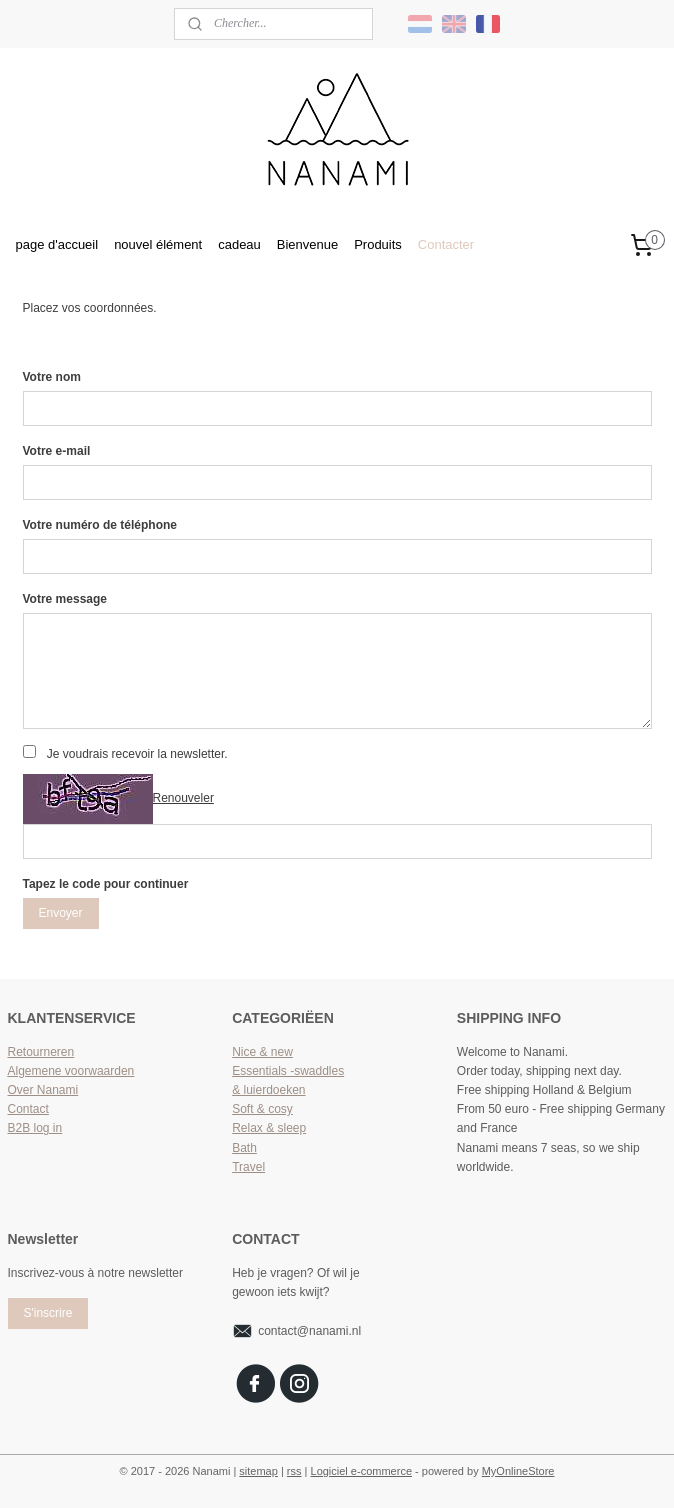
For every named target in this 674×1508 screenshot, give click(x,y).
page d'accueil (57, 244)
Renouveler (183, 798)
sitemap (258, 1471)
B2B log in (35, 1128)
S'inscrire (47, 1313)
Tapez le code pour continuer (106, 884)
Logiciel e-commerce (361, 1471)
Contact (28, 1109)
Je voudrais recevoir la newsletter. (137, 754)
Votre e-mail (57, 451)
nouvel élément (158, 244)
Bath (244, 1148)
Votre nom (52, 377)
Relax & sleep (269, 1128)
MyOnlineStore (518, 1471)
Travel (248, 1167)
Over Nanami (43, 1090)
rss (294, 1471)
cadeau (239, 244)
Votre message (65, 599)
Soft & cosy (262, 1109)
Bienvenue (307, 244)
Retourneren (41, 1052)
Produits (378, 244)
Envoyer (60, 913)
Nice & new (262, 1052)
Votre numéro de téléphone (100, 525)
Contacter (446, 244)
